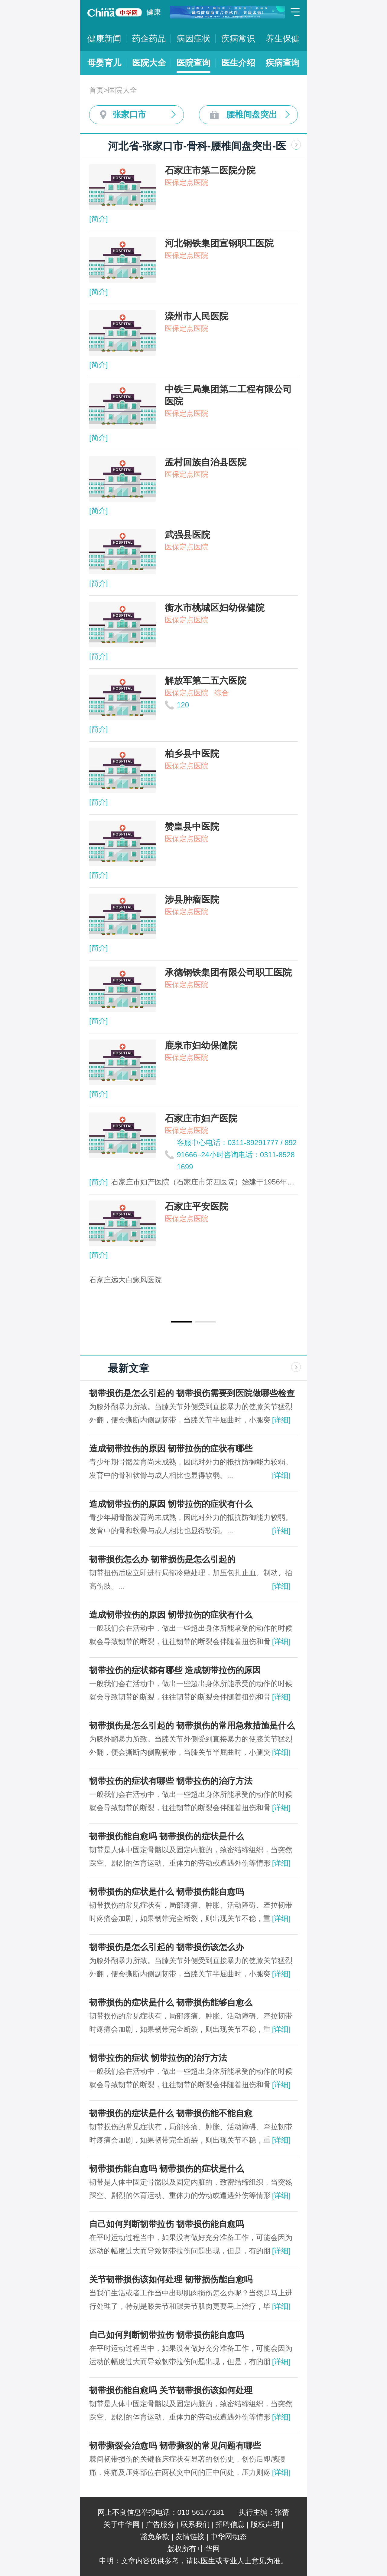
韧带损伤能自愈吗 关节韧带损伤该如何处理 (170, 2390)
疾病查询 (283, 63)
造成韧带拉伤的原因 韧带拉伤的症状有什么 (170, 1504)
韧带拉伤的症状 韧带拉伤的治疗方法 (158, 2058)
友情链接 (189, 2536)
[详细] (281, 1420)
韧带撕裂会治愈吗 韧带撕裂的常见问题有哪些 (175, 2445)
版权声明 (265, 2524)
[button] (181, 1322)
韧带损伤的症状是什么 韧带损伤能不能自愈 (170, 2113)
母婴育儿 (104, 63)
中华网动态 (228, 2536)
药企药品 (149, 38)
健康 (153, 12)
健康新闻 (104, 38)
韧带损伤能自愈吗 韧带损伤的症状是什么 (166, 1836)
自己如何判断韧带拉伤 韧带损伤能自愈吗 (166, 2224)
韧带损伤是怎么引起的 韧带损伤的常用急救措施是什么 (192, 1725)
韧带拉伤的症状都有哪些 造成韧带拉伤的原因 (175, 1670)
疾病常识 (238, 38)
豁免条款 (154, 2536)
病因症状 (193, 38)
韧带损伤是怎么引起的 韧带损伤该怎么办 (166, 1947)
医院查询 (193, 63)
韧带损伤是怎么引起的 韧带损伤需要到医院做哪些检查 (192, 1393)
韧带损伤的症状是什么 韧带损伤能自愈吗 (166, 1891)
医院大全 (149, 63)
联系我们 (195, 2524)
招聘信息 (230, 2524)
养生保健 (283, 38)
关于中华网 (121, 2524)
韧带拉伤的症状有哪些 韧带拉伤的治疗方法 (170, 1781)
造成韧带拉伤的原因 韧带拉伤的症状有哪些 (170, 1448)
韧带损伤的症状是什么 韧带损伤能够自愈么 (170, 2002)
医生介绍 (238, 63)
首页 (96, 90)
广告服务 (160, 2524)
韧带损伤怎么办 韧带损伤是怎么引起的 (162, 1559)
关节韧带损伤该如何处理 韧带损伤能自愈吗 (170, 2279)
